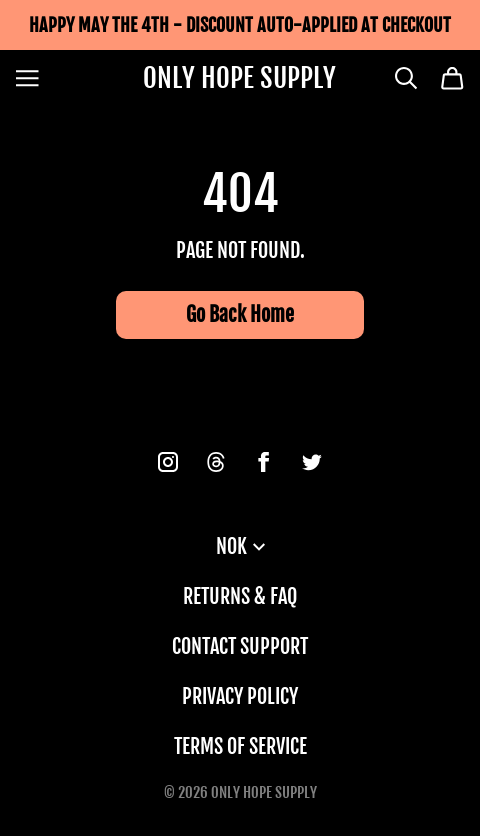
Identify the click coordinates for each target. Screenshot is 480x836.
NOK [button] (240, 546)
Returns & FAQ (240, 596)
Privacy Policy (240, 696)
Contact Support (240, 646)
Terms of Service (240, 746)
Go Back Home (240, 314)
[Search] (406, 78)
